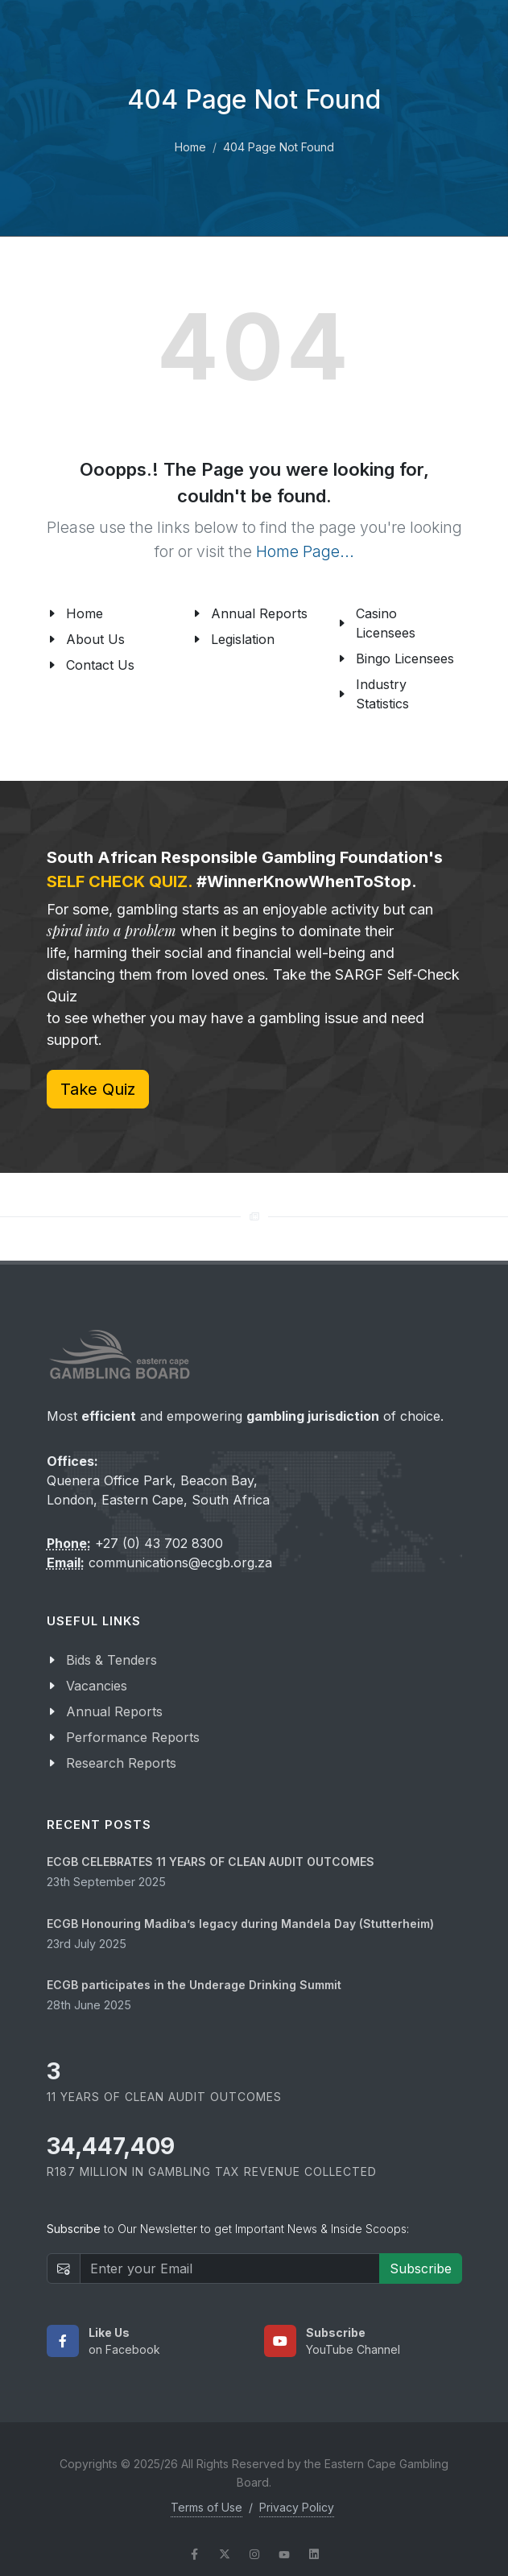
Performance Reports (133, 1737)
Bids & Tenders (111, 1660)
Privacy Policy (296, 2507)
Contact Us (100, 665)
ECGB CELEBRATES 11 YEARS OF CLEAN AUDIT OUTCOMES (210, 1861)
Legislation (243, 639)
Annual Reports (259, 613)
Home (190, 147)
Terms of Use (206, 2507)
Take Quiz (97, 1089)
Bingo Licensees (405, 658)
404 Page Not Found (278, 147)
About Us (95, 639)
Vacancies (96, 1686)
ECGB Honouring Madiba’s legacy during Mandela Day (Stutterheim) (240, 1923)
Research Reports (121, 1763)
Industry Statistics (382, 694)
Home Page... (305, 551)
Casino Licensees (385, 623)
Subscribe (421, 2268)
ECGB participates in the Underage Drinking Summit (194, 1985)
